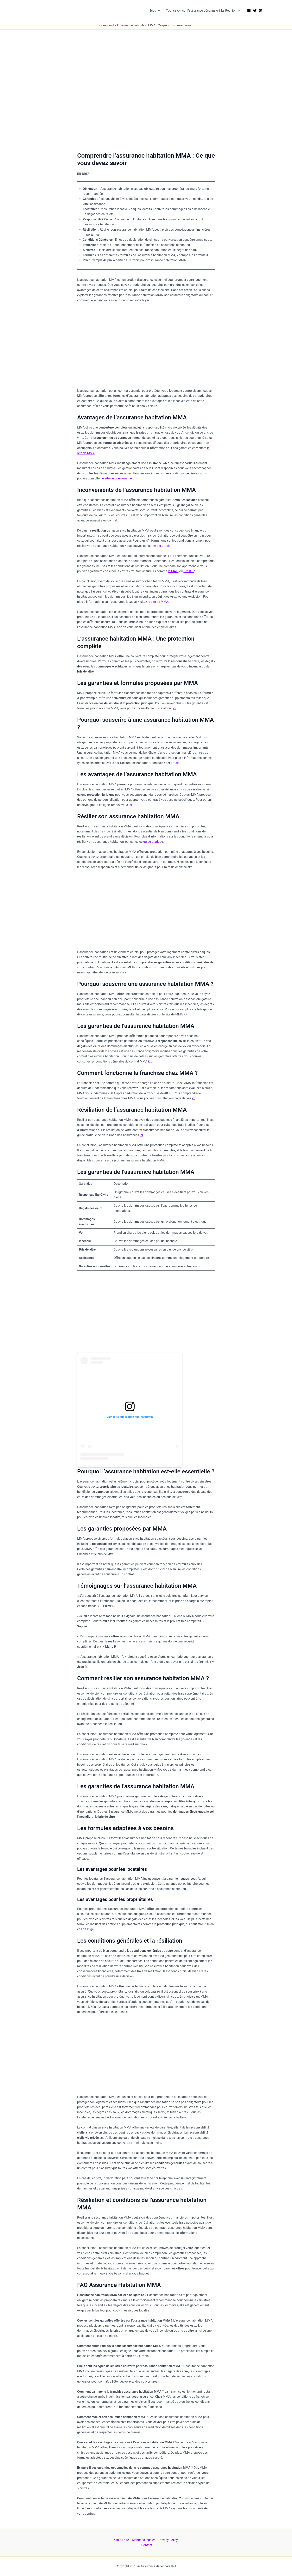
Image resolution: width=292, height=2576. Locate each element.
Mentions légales (144, 2540)
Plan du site (121, 2540)
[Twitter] (255, 10)
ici (174, 708)
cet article (163, 546)
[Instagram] (260, 10)
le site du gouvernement (117, 478)
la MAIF (173, 571)
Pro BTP (188, 571)
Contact (146, 2545)
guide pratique (153, 841)
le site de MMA (158, 602)
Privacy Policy (168, 2540)
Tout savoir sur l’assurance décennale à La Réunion (203, 10)
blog (155, 10)
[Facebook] (249, 10)
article (175, 763)
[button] (158, 10)
